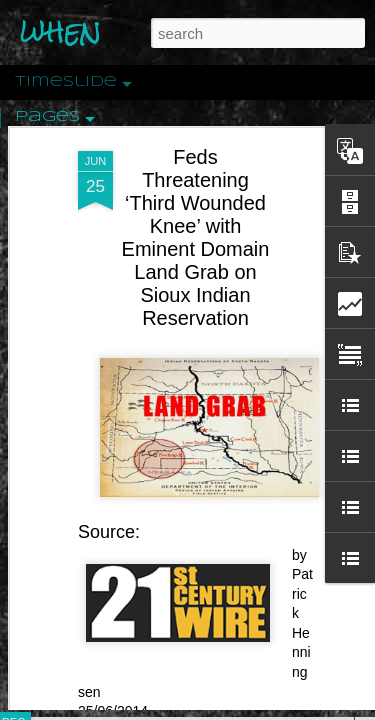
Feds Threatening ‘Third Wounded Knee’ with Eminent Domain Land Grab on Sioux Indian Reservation (196, 155)
